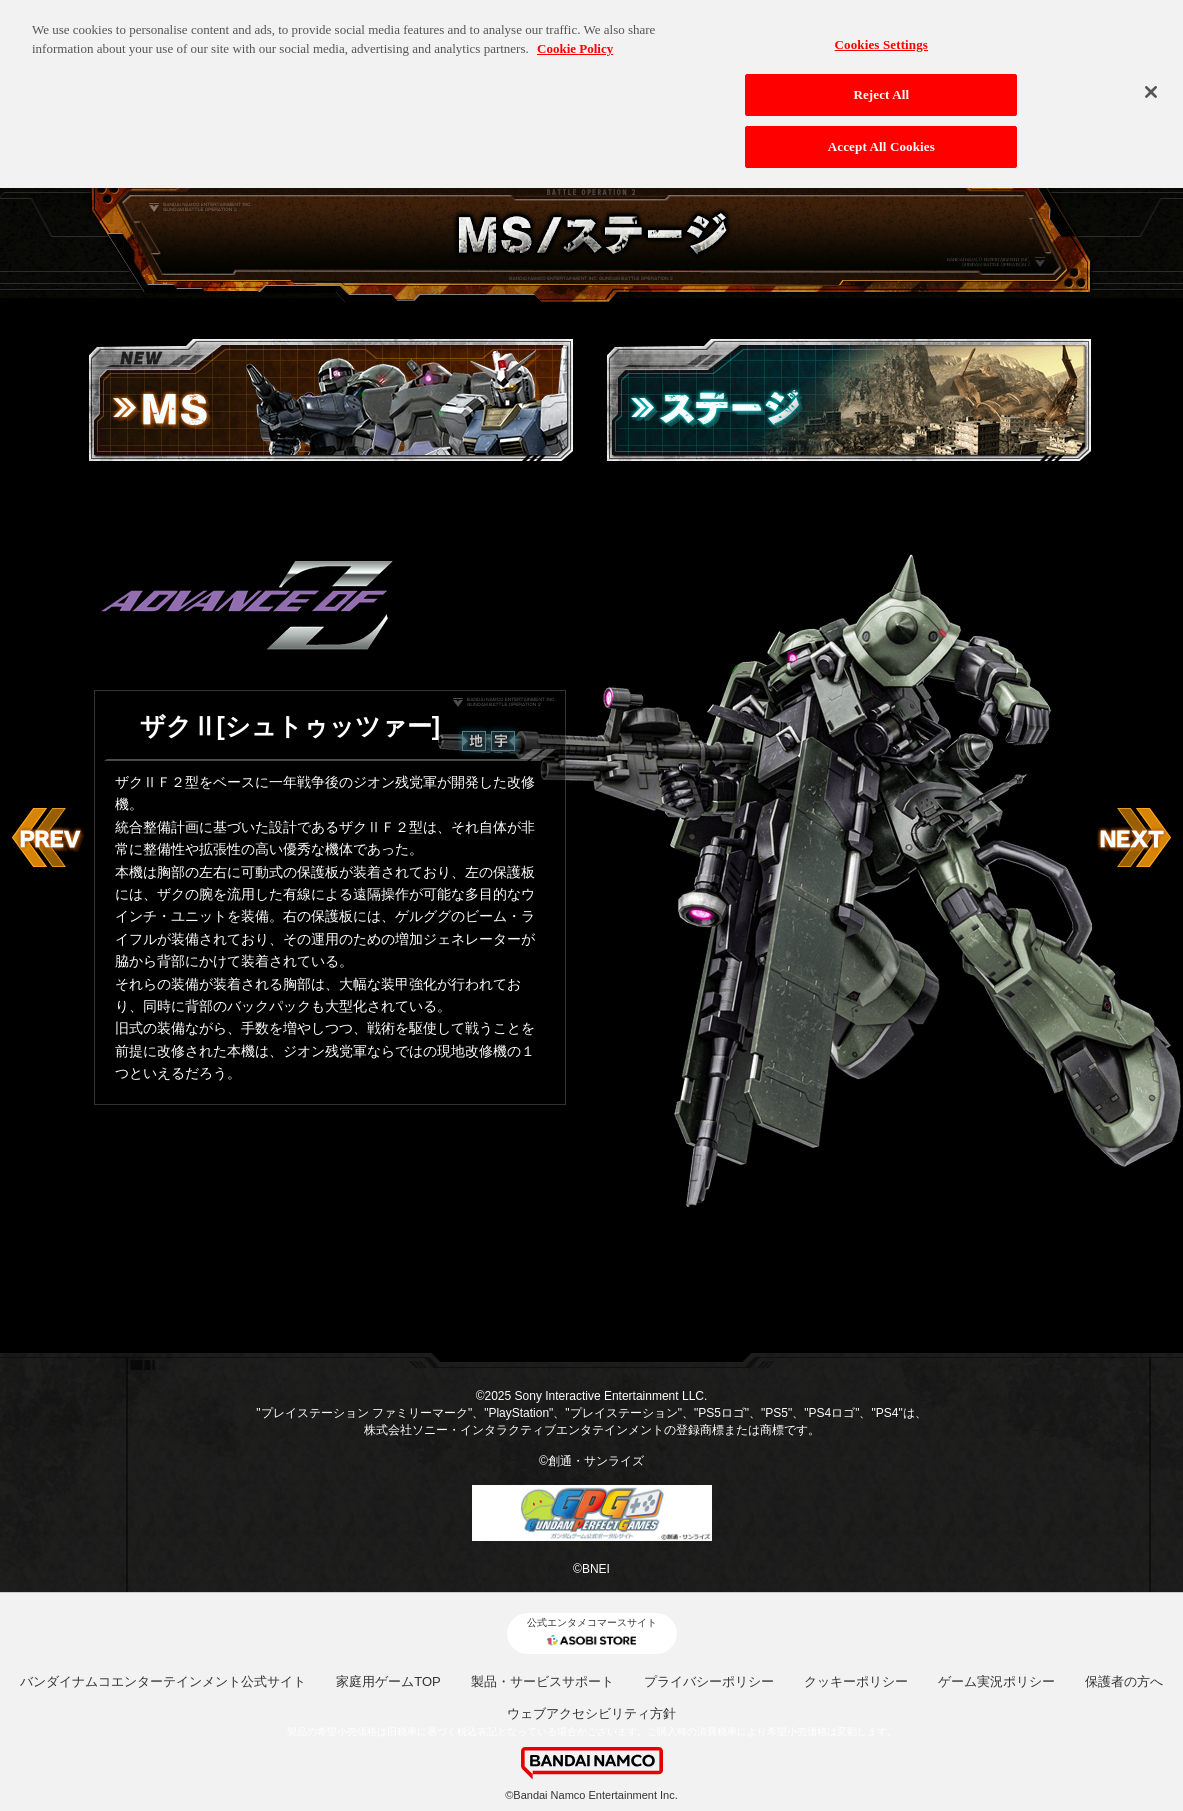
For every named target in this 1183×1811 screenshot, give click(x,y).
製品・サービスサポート (542, 1681)
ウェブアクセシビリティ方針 (591, 1713)
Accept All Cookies (881, 131)
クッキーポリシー (856, 1681)
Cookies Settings (881, 29)
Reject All (881, 79)
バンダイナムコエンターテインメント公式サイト (163, 1681)
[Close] (1151, 76)
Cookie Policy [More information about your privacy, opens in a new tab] (575, 33)
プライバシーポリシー (709, 1681)
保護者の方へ (1124, 1681)
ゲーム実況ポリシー (996, 1681)
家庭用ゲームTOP (388, 1681)
